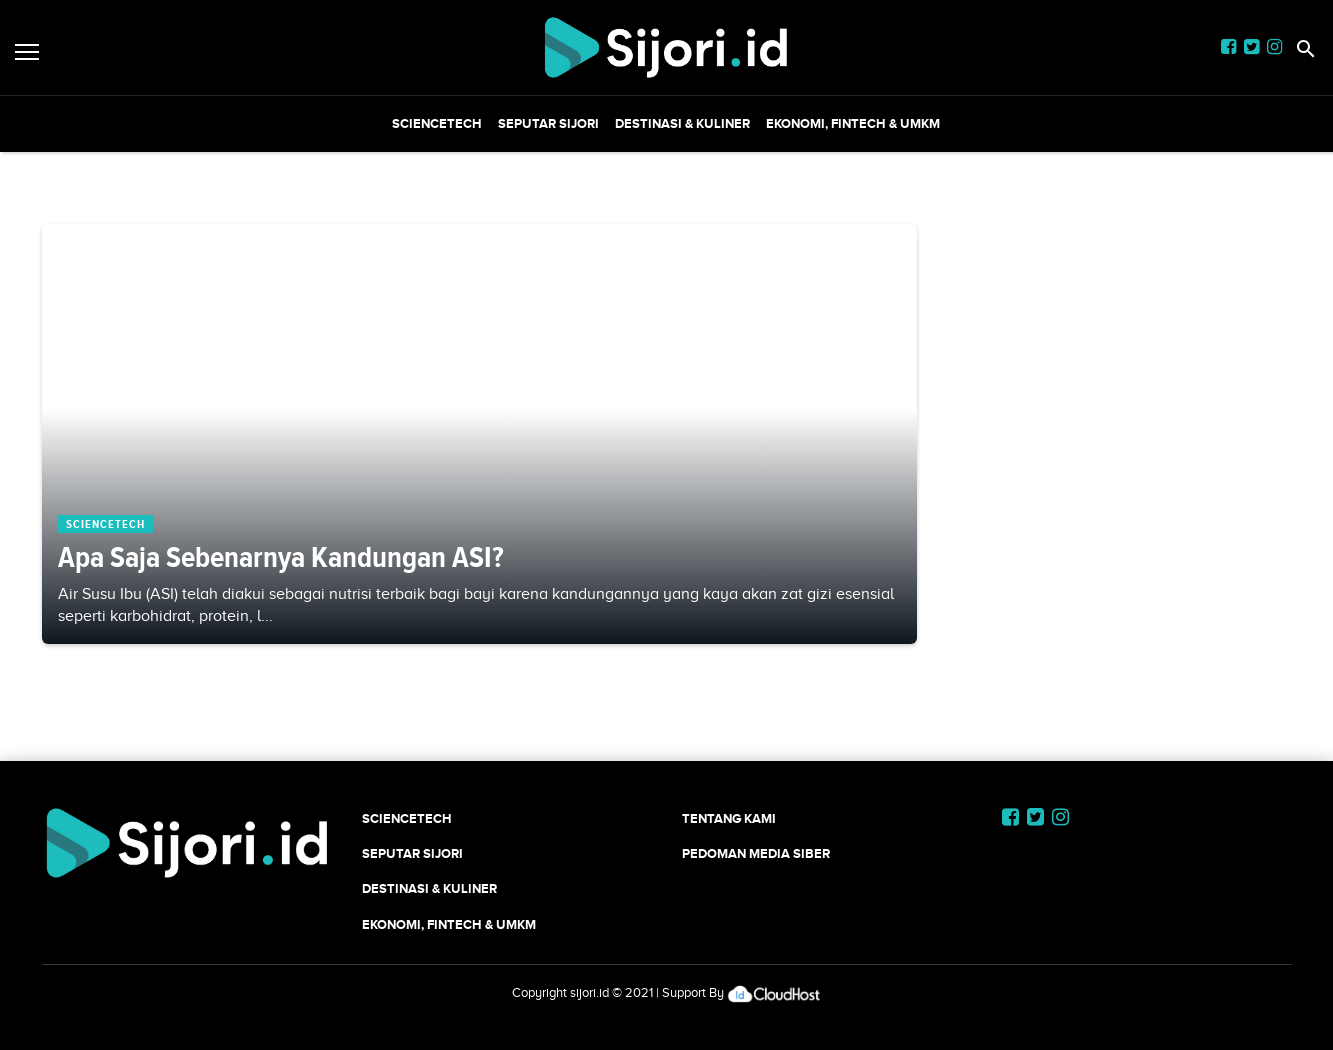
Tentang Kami (729, 818)
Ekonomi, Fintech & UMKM (853, 123)
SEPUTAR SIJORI (548, 123)
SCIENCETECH (437, 123)
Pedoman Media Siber (756, 853)
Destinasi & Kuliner (682, 123)
